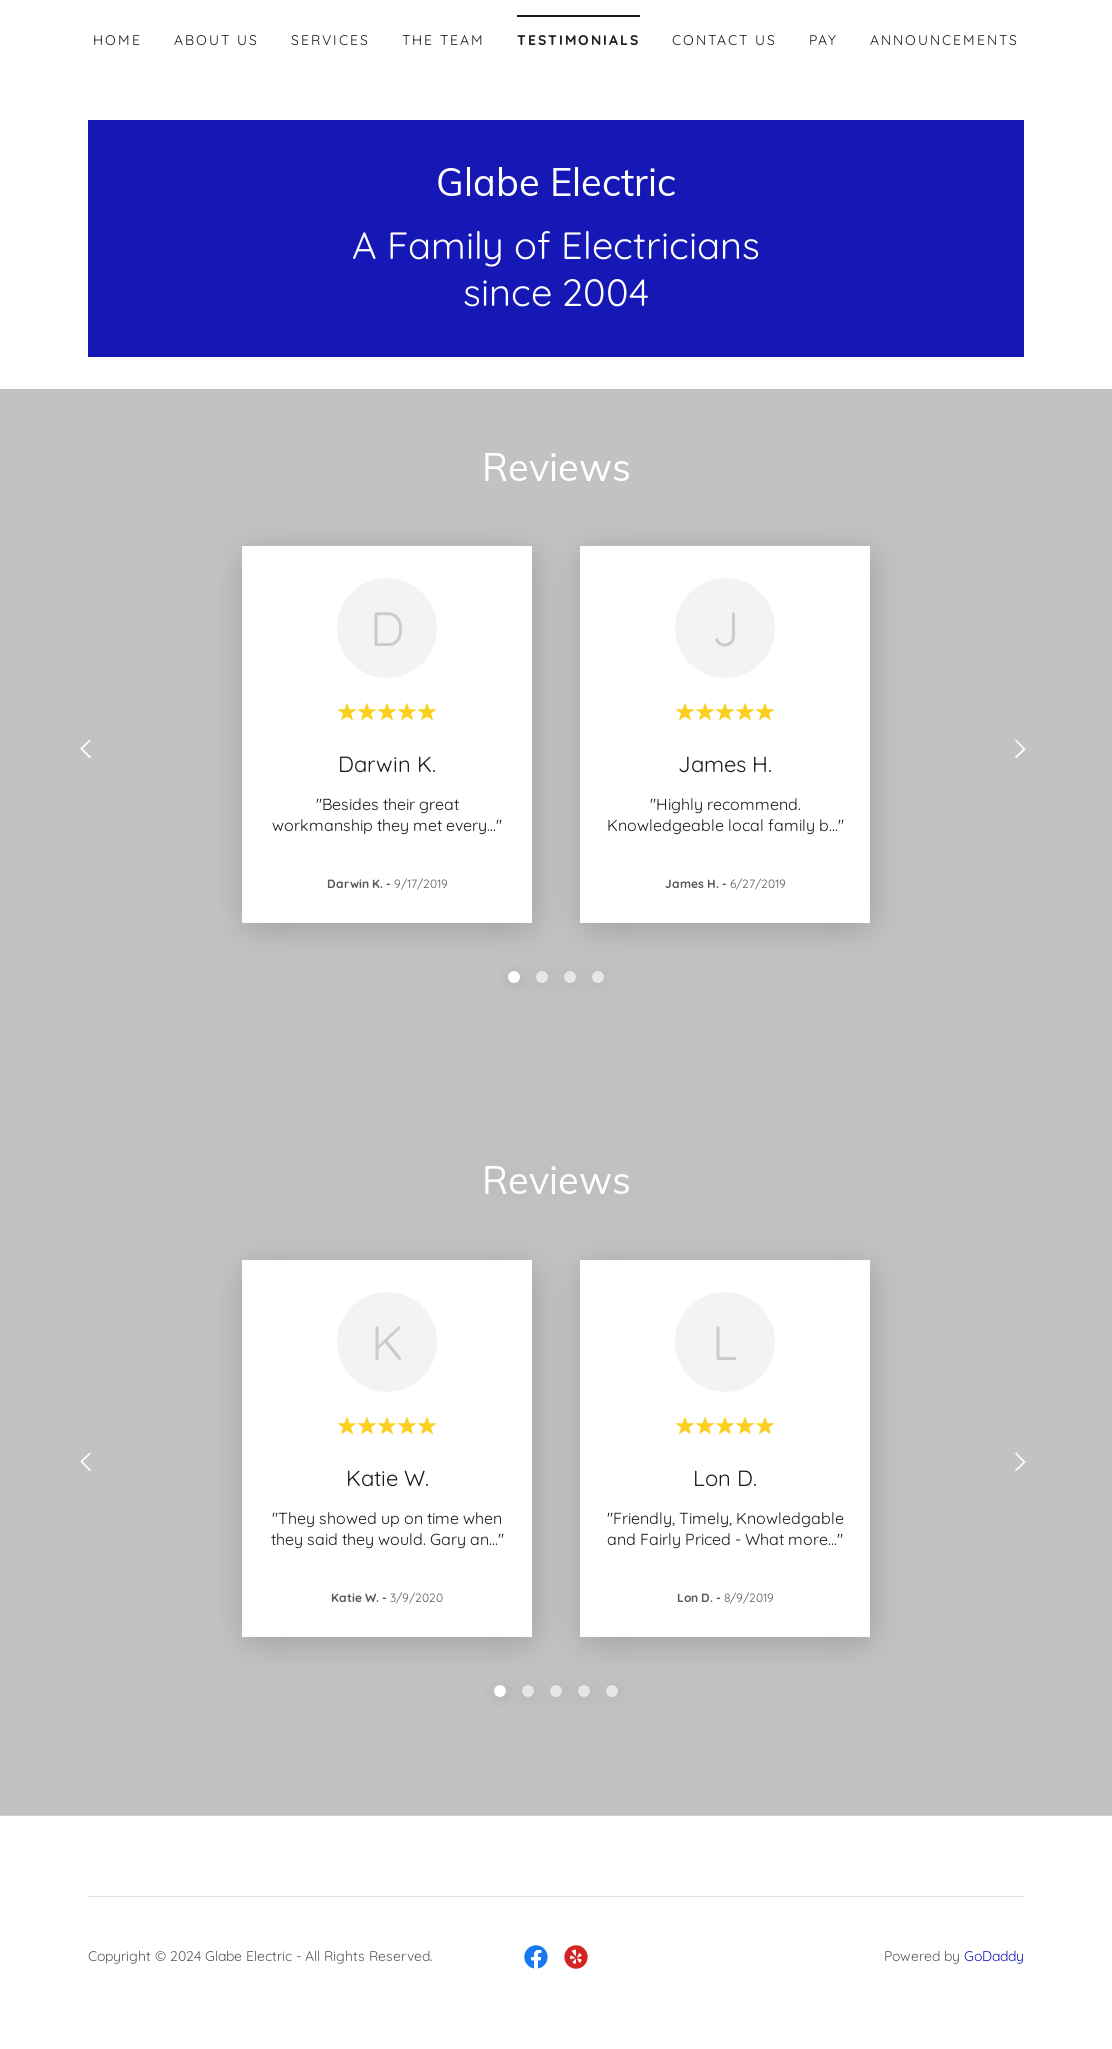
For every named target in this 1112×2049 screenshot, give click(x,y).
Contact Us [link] (724, 40)
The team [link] (443, 40)
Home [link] (117, 40)
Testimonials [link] (578, 40)
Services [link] (330, 40)
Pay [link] (823, 40)
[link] (556, 190)
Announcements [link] (944, 40)
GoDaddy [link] (994, 1956)
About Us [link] (216, 40)
